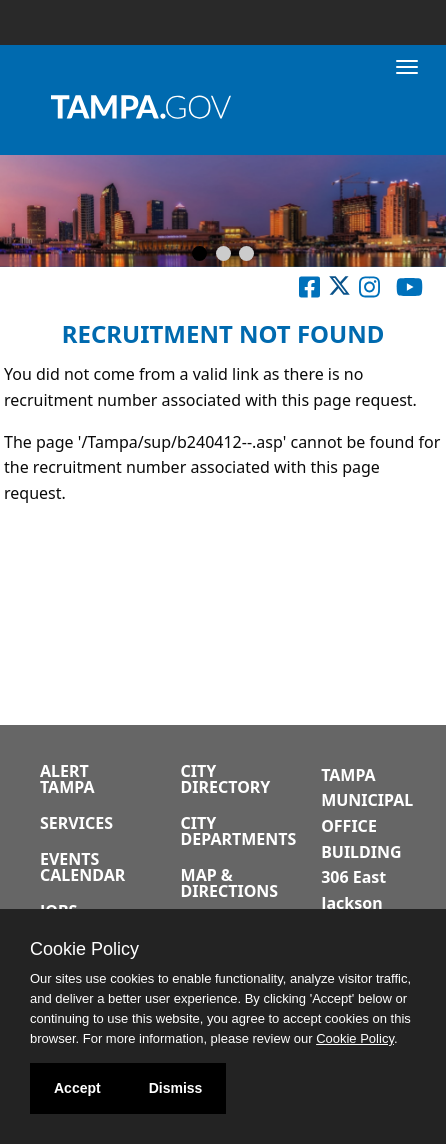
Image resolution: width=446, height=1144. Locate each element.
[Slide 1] (199, 255)
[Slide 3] (246, 255)
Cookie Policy (84, 949)
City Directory (226, 779)
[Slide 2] (223, 255)
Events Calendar (82, 867)
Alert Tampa (67, 779)
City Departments (239, 831)
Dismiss (176, 1088)
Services (76, 823)
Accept (77, 1088)
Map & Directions (230, 883)
